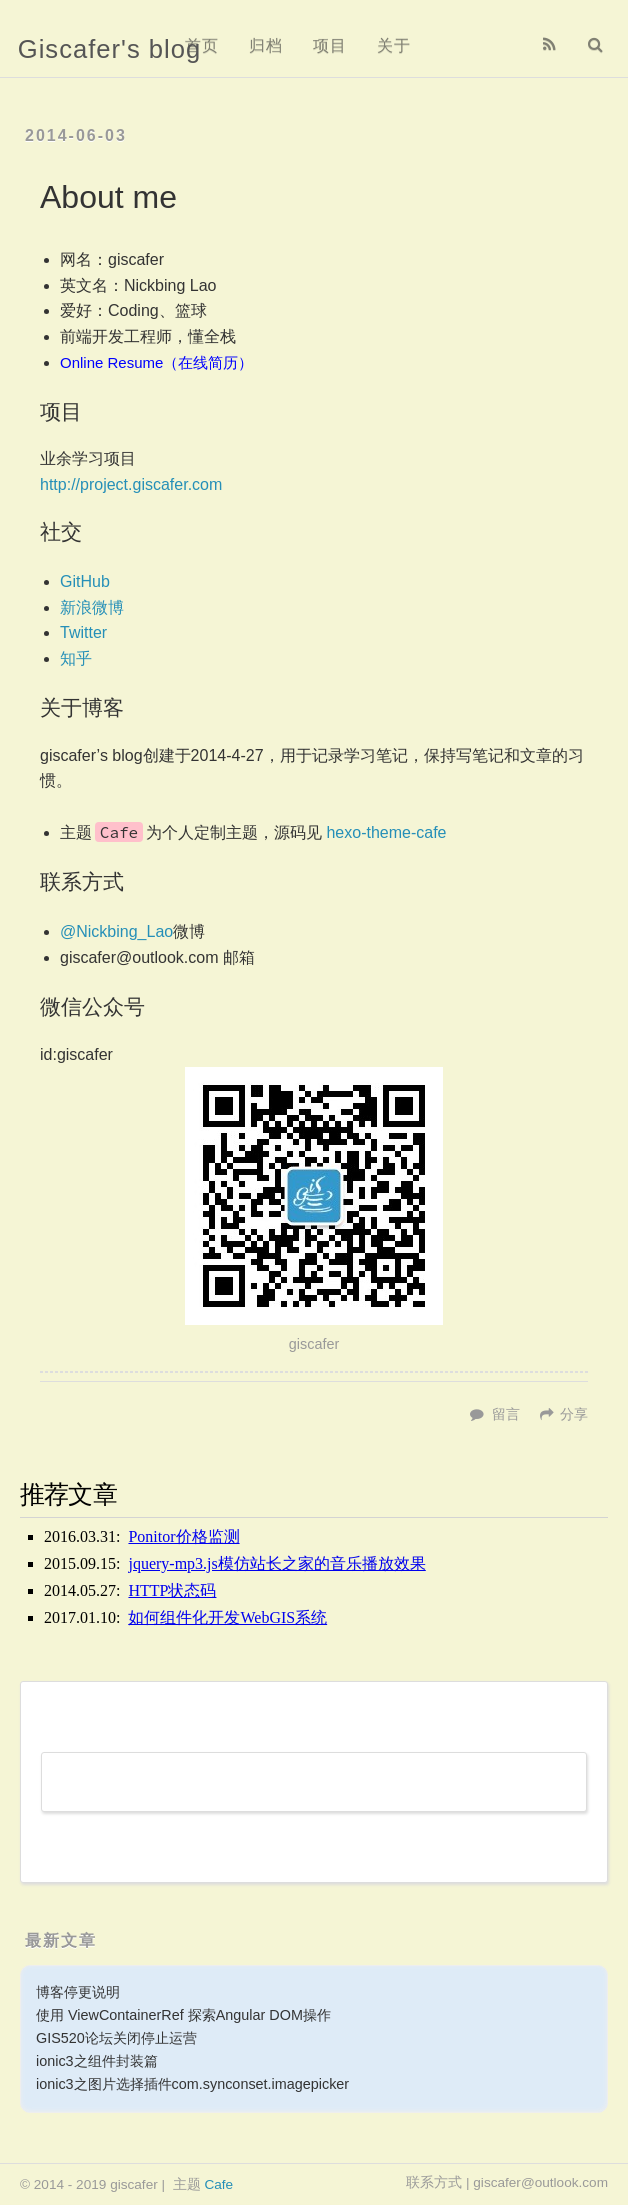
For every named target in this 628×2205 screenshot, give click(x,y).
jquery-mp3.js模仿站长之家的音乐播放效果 (276, 1563)
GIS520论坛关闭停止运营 (116, 2038)
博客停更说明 (78, 1992)
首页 (202, 45)
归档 (266, 45)
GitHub (85, 581)
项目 (330, 45)
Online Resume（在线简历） (156, 362)
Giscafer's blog (109, 49)
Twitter (83, 632)
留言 (506, 1414)
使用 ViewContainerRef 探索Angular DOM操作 (183, 2015)
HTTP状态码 (172, 1590)
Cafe (218, 2184)
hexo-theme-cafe (386, 832)
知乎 (76, 658)
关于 (394, 45)
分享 (574, 1414)
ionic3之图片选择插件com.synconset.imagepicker (192, 2084)
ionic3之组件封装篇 (97, 2061)
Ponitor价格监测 (183, 1536)
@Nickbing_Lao (116, 931)
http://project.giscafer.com (131, 484)
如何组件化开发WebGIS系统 (227, 1617)
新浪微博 (92, 607)
